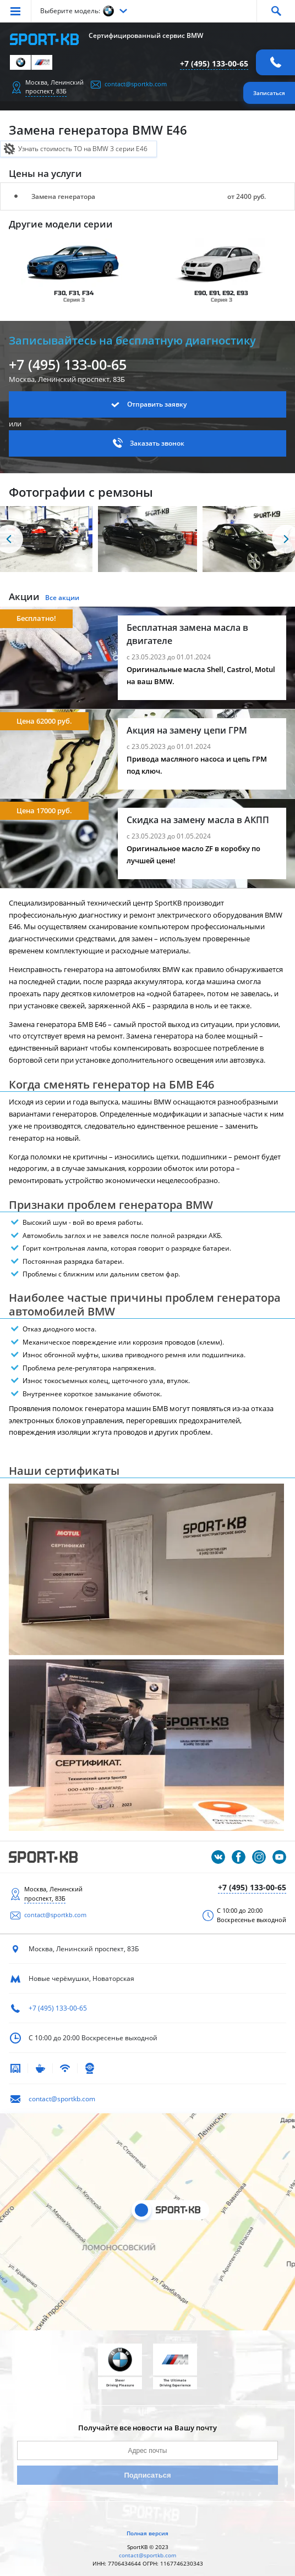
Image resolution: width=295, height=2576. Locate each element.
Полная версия (147, 2533)
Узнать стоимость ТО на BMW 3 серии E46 (83, 148)
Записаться (269, 93)
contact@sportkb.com (136, 84)
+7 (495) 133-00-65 (214, 63)
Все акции (62, 597)
